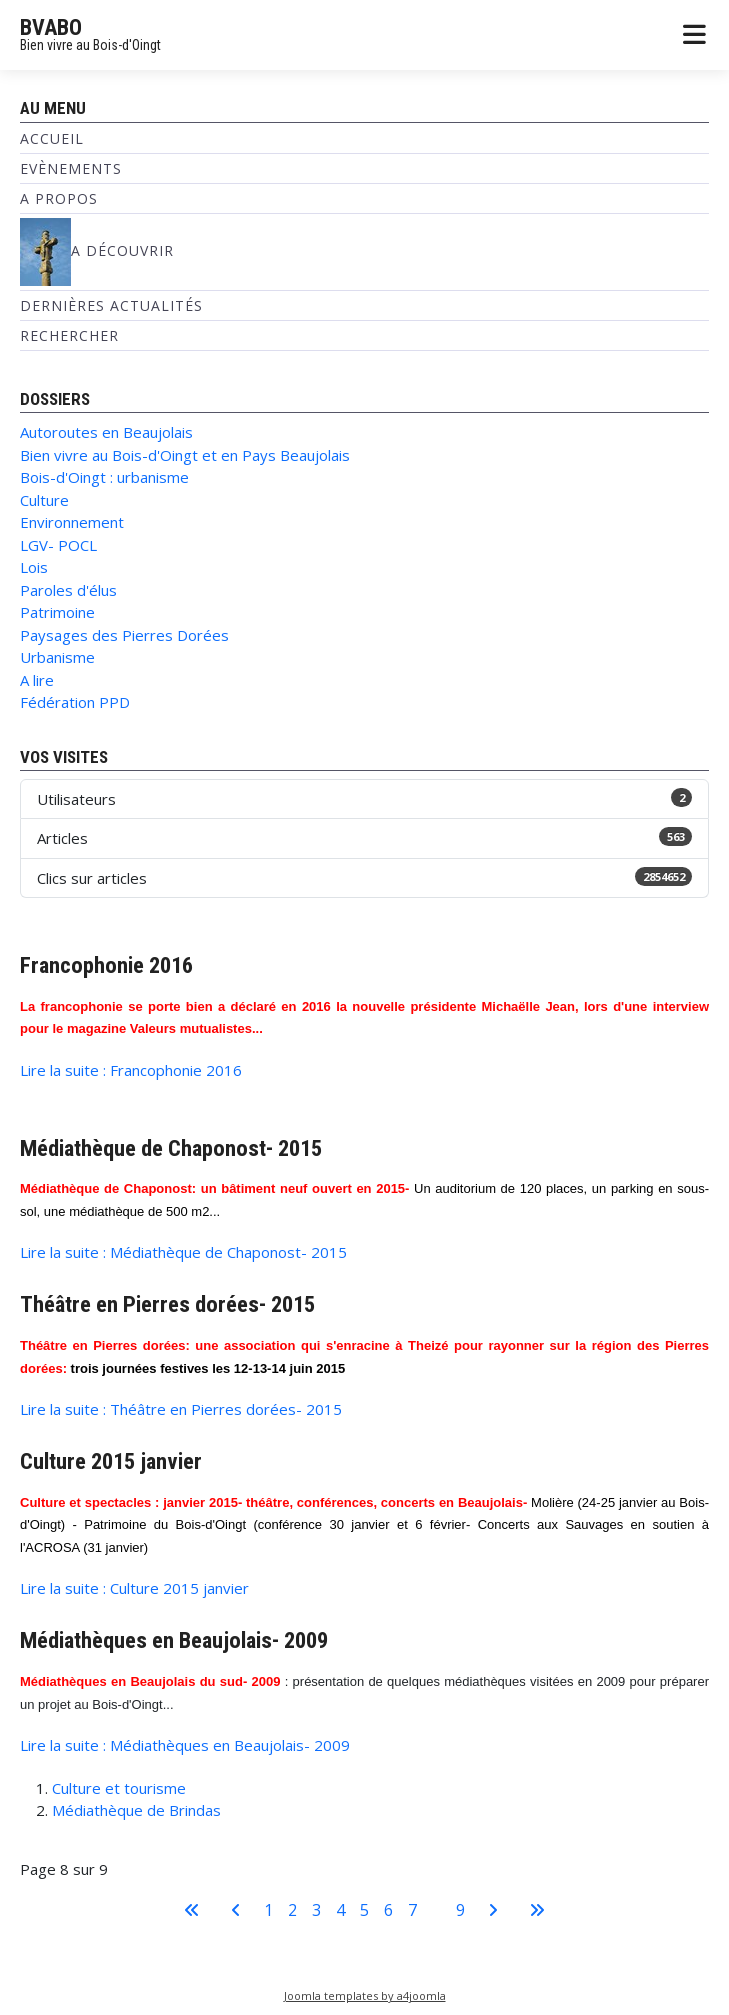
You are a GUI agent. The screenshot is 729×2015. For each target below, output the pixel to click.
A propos (59, 198)
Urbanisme (57, 657)
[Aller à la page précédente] (236, 1910)
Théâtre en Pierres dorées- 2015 (167, 1304)
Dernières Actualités (111, 305)
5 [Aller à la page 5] (364, 1910)
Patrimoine (57, 612)
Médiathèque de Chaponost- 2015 (171, 1148)
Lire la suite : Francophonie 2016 (131, 1070)
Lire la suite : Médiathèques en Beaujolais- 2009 (185, 1745)
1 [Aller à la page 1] (268, 1910)
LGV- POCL (58, 545)
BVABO (51, 27)
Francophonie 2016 (106, 965)
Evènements (71, 168)
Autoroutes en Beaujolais (106, 432)
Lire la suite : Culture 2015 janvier (134, 1588)
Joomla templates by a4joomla (365, 1995)
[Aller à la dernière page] (537, 1910)
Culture (44, 500)
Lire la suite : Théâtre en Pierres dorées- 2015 (181, 1409)
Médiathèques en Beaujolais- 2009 (174, 1640)
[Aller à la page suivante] (493, 1910)
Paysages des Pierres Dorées (124, 635)
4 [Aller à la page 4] (340, 1910)
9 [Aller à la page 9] (460, 1910)
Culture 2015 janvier (111, 1461)
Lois (34, 567)
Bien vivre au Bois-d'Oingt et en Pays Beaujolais (185, 455)
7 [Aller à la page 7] (412, 1910)
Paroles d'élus (68, 590)
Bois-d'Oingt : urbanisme (104, 477)
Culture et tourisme (119, 1788)
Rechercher (69, 335)
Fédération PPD (75, 702)
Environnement (72, 522)
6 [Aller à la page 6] (388, 1910)
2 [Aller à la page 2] (292, 1910)
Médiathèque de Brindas (136, 1810)
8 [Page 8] (436, 1910)
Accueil (52, 138)
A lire (37, 680)
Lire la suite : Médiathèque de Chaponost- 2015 (183, 1252)
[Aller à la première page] (192, 1910)
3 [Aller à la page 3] (316, 1910)
